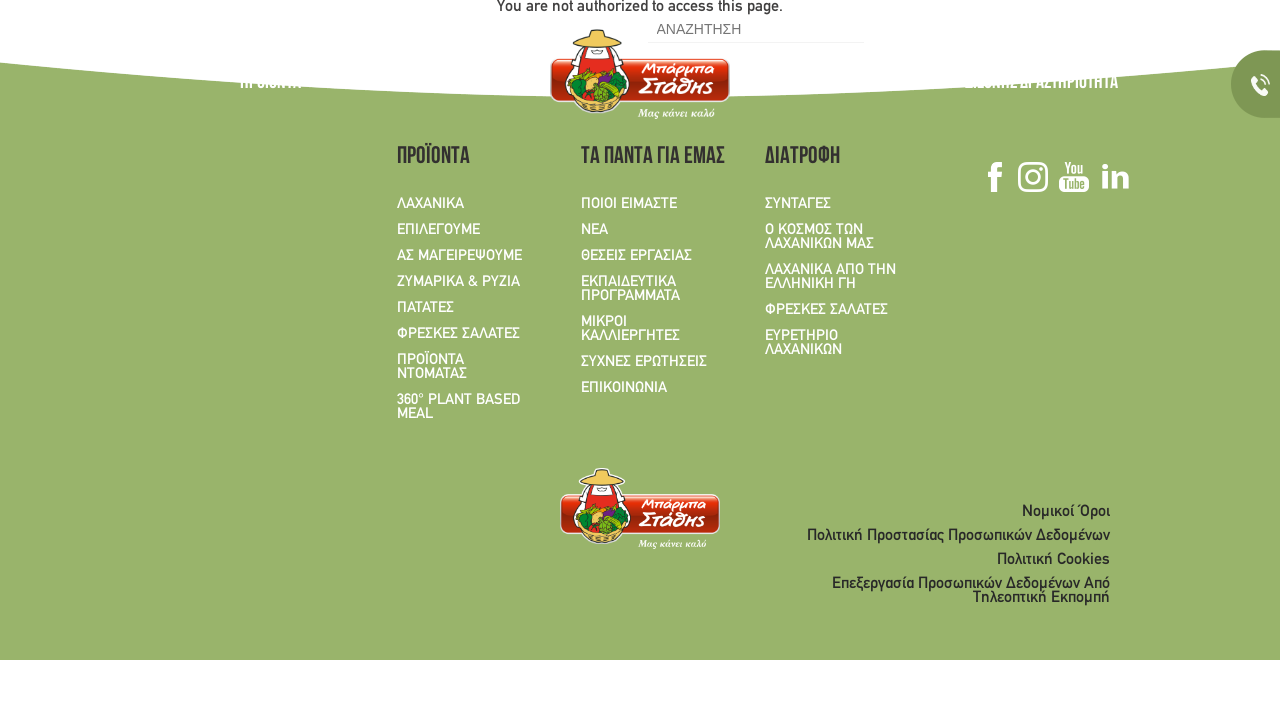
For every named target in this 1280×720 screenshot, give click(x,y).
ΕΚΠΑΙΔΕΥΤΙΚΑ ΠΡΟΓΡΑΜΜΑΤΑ (630, 289)
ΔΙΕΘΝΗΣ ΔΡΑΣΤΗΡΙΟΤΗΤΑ (1041, 84)
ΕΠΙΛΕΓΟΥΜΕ (438, 230)
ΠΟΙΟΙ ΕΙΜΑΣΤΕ (629, 204)
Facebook (993, 28)
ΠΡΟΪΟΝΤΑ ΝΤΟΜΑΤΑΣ (432, 367)
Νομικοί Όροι (1066, 512)
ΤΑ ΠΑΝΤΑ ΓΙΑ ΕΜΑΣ (876, 84)
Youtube (1040, 28)
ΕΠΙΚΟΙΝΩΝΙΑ (624, 388)
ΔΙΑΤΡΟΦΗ (802, 158)
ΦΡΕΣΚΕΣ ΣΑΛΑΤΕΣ (458, 334)
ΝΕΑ (594, 230)
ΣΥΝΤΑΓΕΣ (774, 84)
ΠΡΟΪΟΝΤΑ (270, 84)
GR (252, 29)
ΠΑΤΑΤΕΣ (425, 308)
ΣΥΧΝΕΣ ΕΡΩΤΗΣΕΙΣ (644, 362)
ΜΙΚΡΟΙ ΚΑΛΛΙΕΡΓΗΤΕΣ (630, 329)
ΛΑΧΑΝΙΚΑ (430, 204)
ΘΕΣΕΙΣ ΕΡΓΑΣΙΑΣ (636, 256)
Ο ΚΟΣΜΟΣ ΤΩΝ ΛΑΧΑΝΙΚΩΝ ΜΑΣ (426, 84)
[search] (754, 29)
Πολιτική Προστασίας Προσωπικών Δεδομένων (958, 536)
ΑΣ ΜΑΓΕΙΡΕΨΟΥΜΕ (459, 256)
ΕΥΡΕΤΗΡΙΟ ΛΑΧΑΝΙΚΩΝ (803, 343)
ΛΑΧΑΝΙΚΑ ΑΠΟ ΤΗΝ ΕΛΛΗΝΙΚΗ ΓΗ (830, 277)
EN (290, 29)
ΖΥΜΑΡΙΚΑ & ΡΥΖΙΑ (458, 282)
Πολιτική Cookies (1053, 560)
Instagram (1015, 28)
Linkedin (1065, 28)
